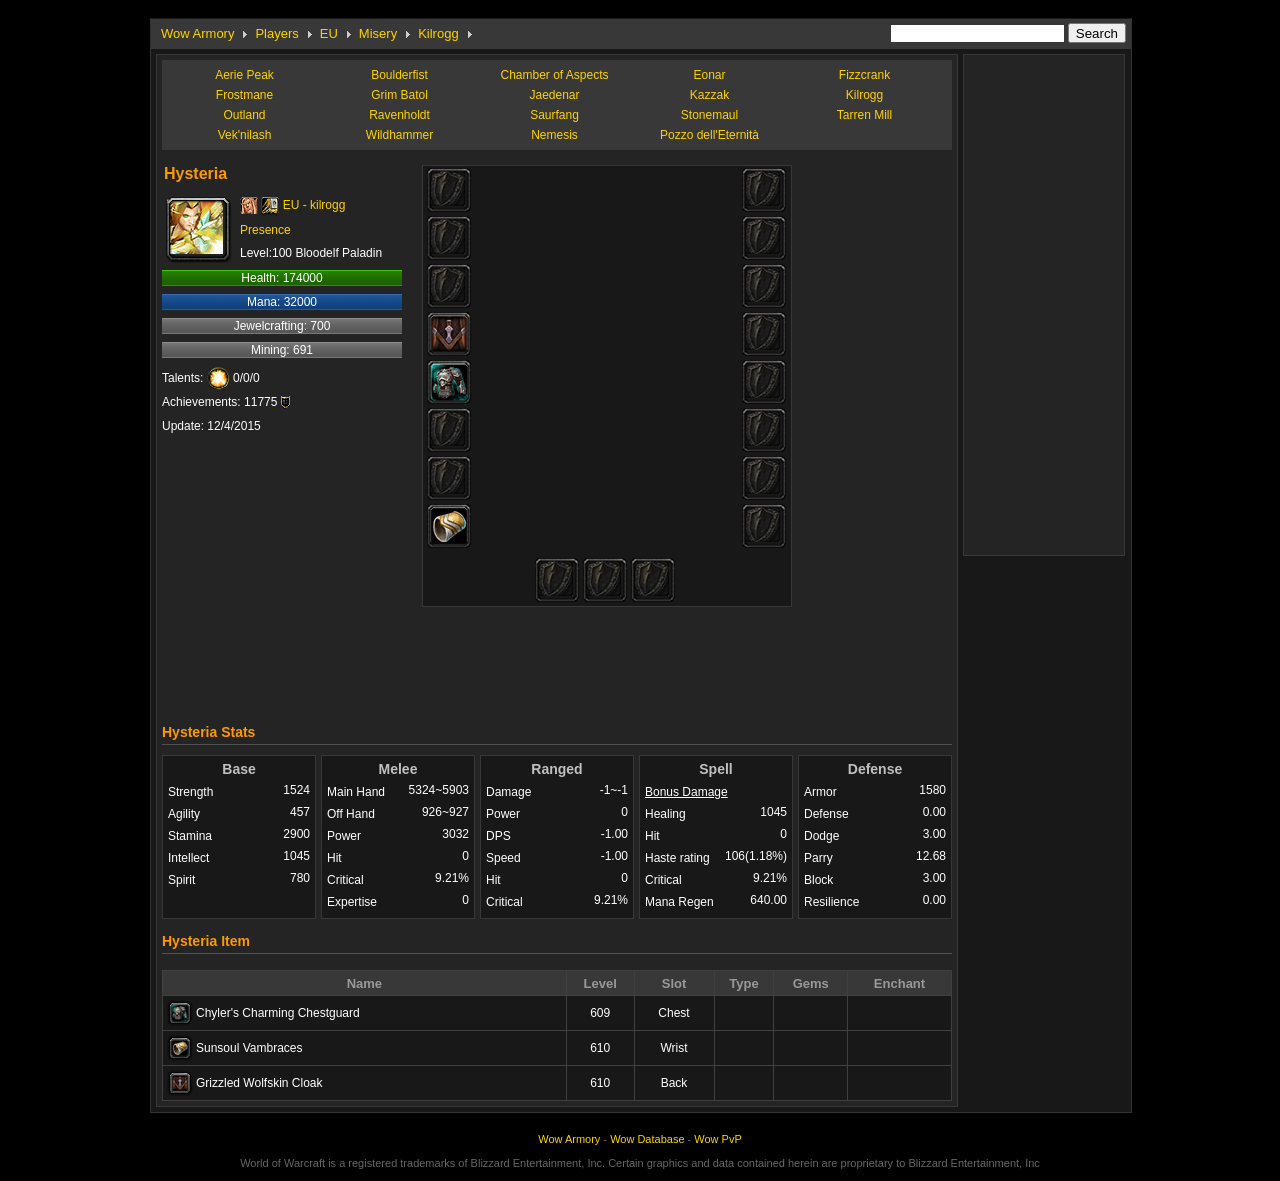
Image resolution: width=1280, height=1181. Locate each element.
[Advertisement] (557, 660)
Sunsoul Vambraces (249, 1048)
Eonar (709, 75)
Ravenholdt (399, 115)
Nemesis (554, 135)
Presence (265, 230)
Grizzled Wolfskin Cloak (259, 1083)
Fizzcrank (864, 75)
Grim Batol (399, 95)
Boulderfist (399, 75)
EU (329, 33)
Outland (244, 115)
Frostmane (244, 95)
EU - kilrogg (314, 205)
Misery (378, 33)
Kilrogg (438, 33)
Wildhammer (399, 135)
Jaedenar (554, 95)
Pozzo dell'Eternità (709, 135)
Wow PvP (717, 1139)
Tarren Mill (864, 115)
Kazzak (709, 95)
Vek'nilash (245, 135)
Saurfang (554, 115)
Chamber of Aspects (554, 75)
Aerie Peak (244, 75)
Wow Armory (197, 33)
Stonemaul (709, 115)
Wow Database (647, 1139)
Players (276, 33)
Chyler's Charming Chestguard (278, 1013)
